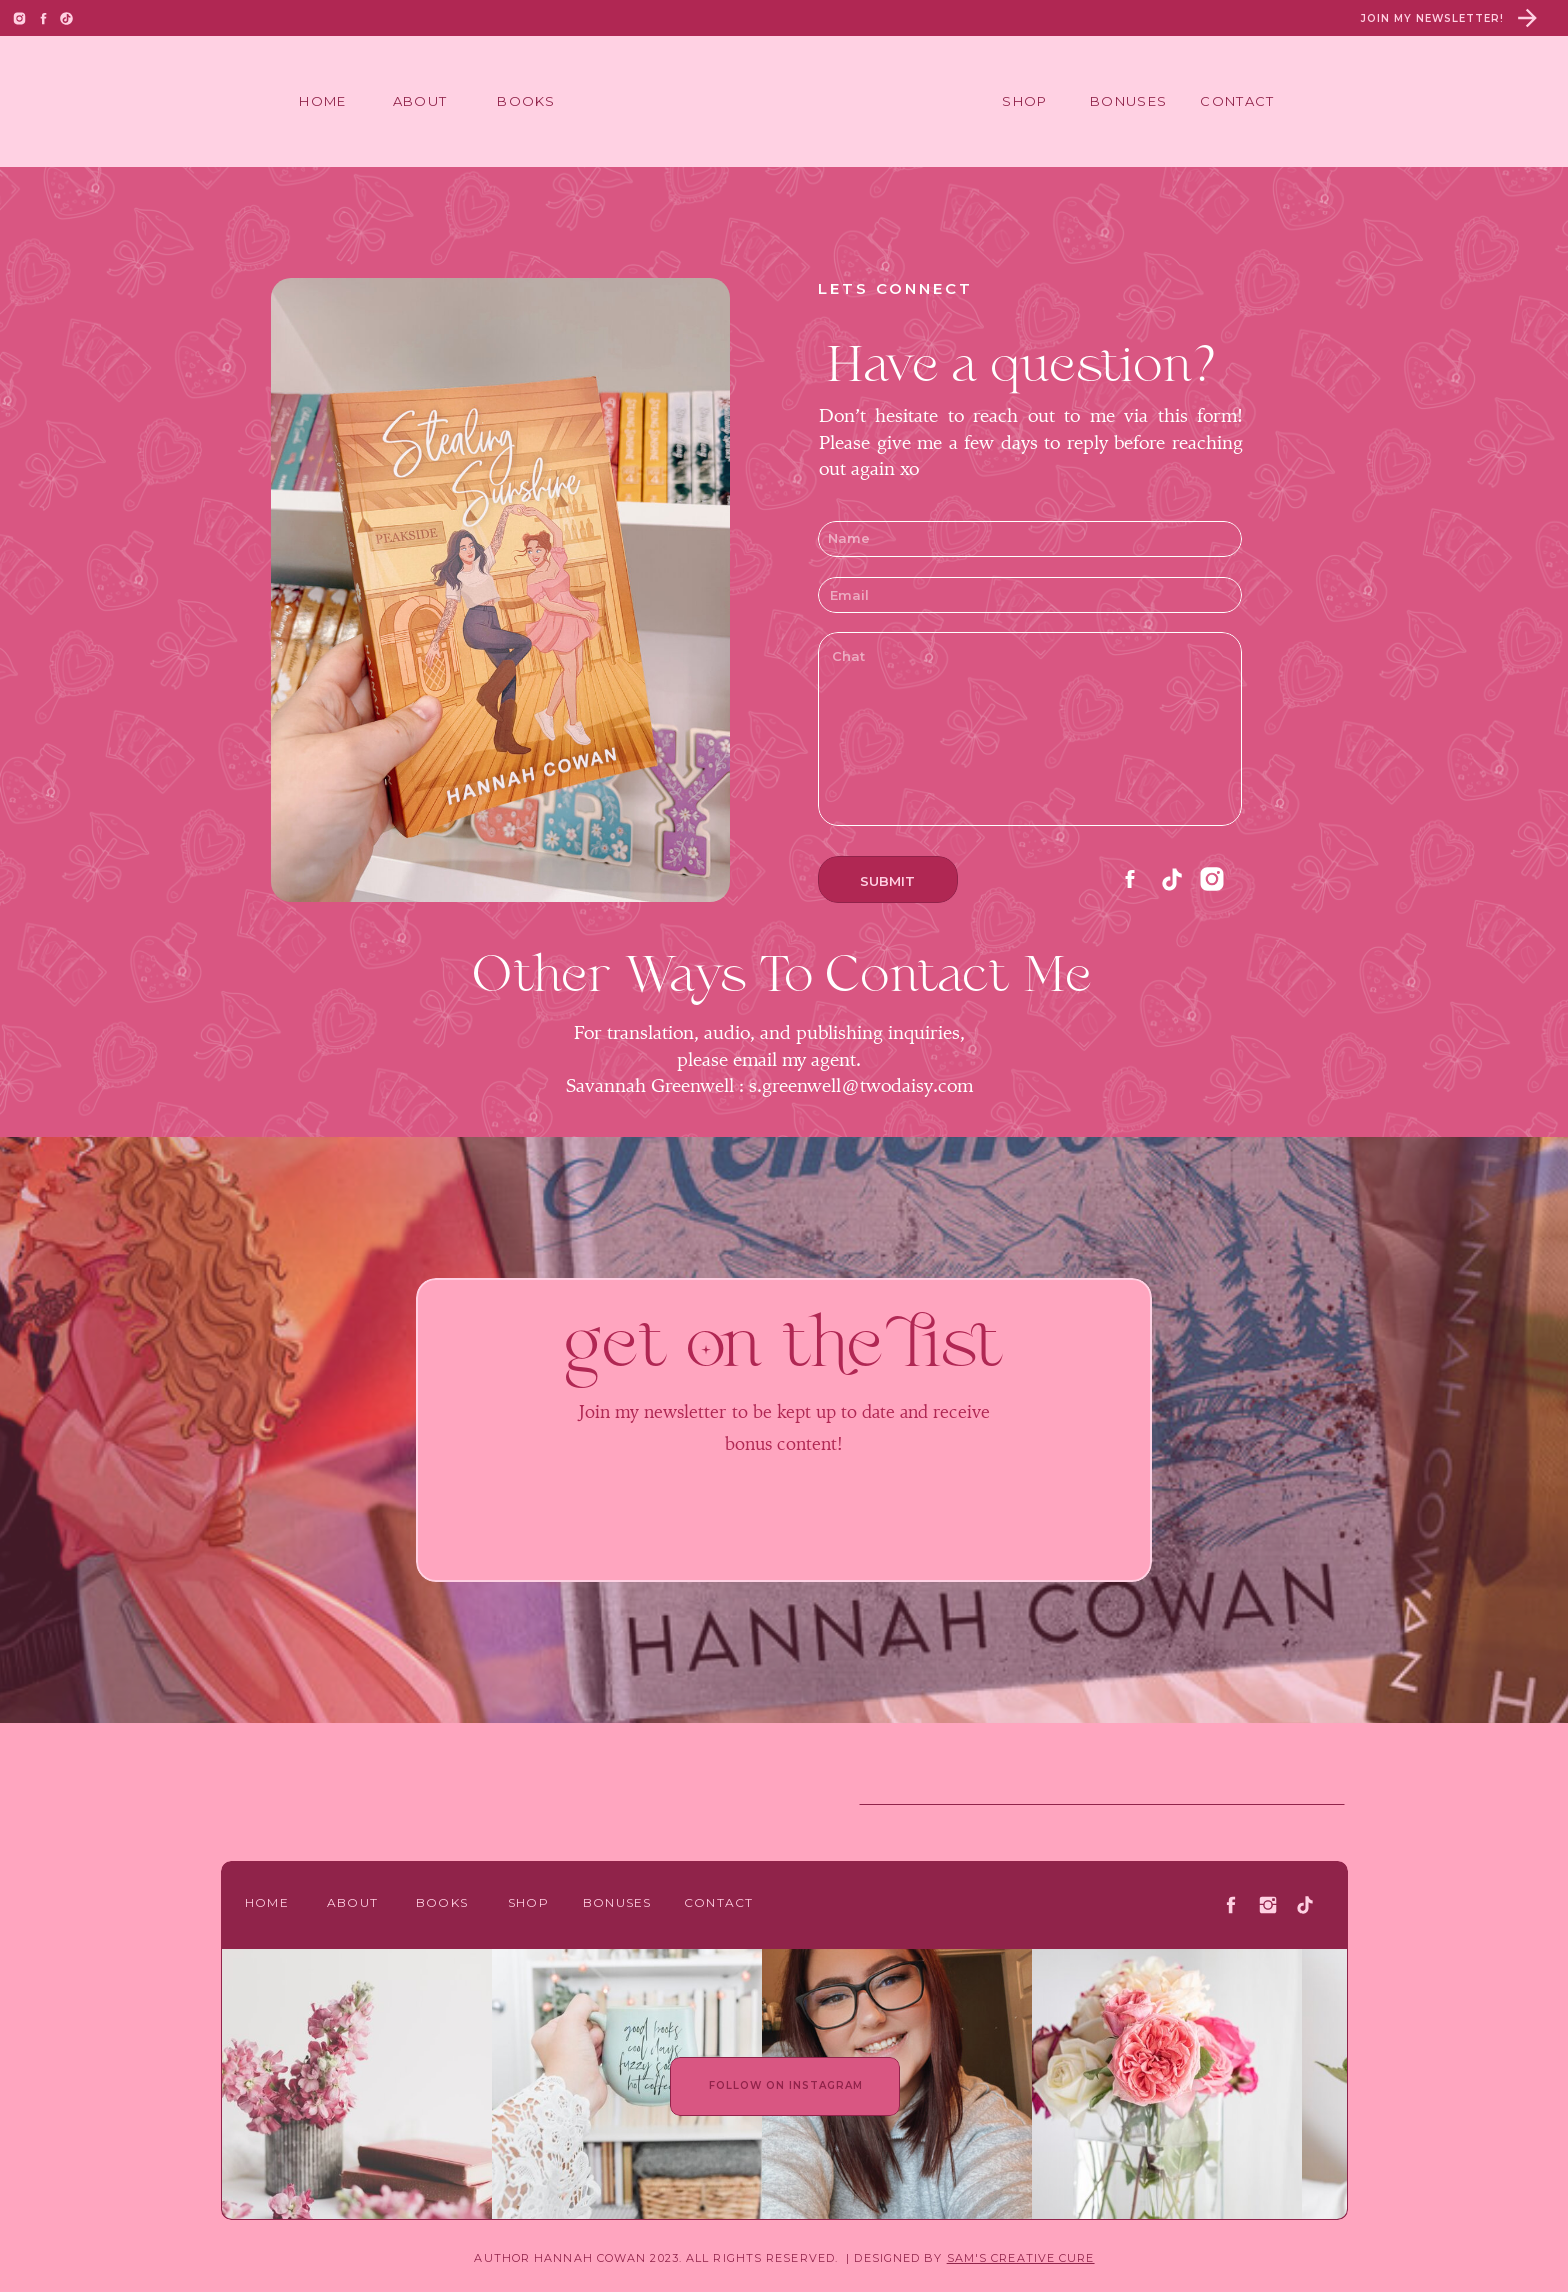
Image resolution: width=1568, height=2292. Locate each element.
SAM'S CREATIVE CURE (1021, 2258)
